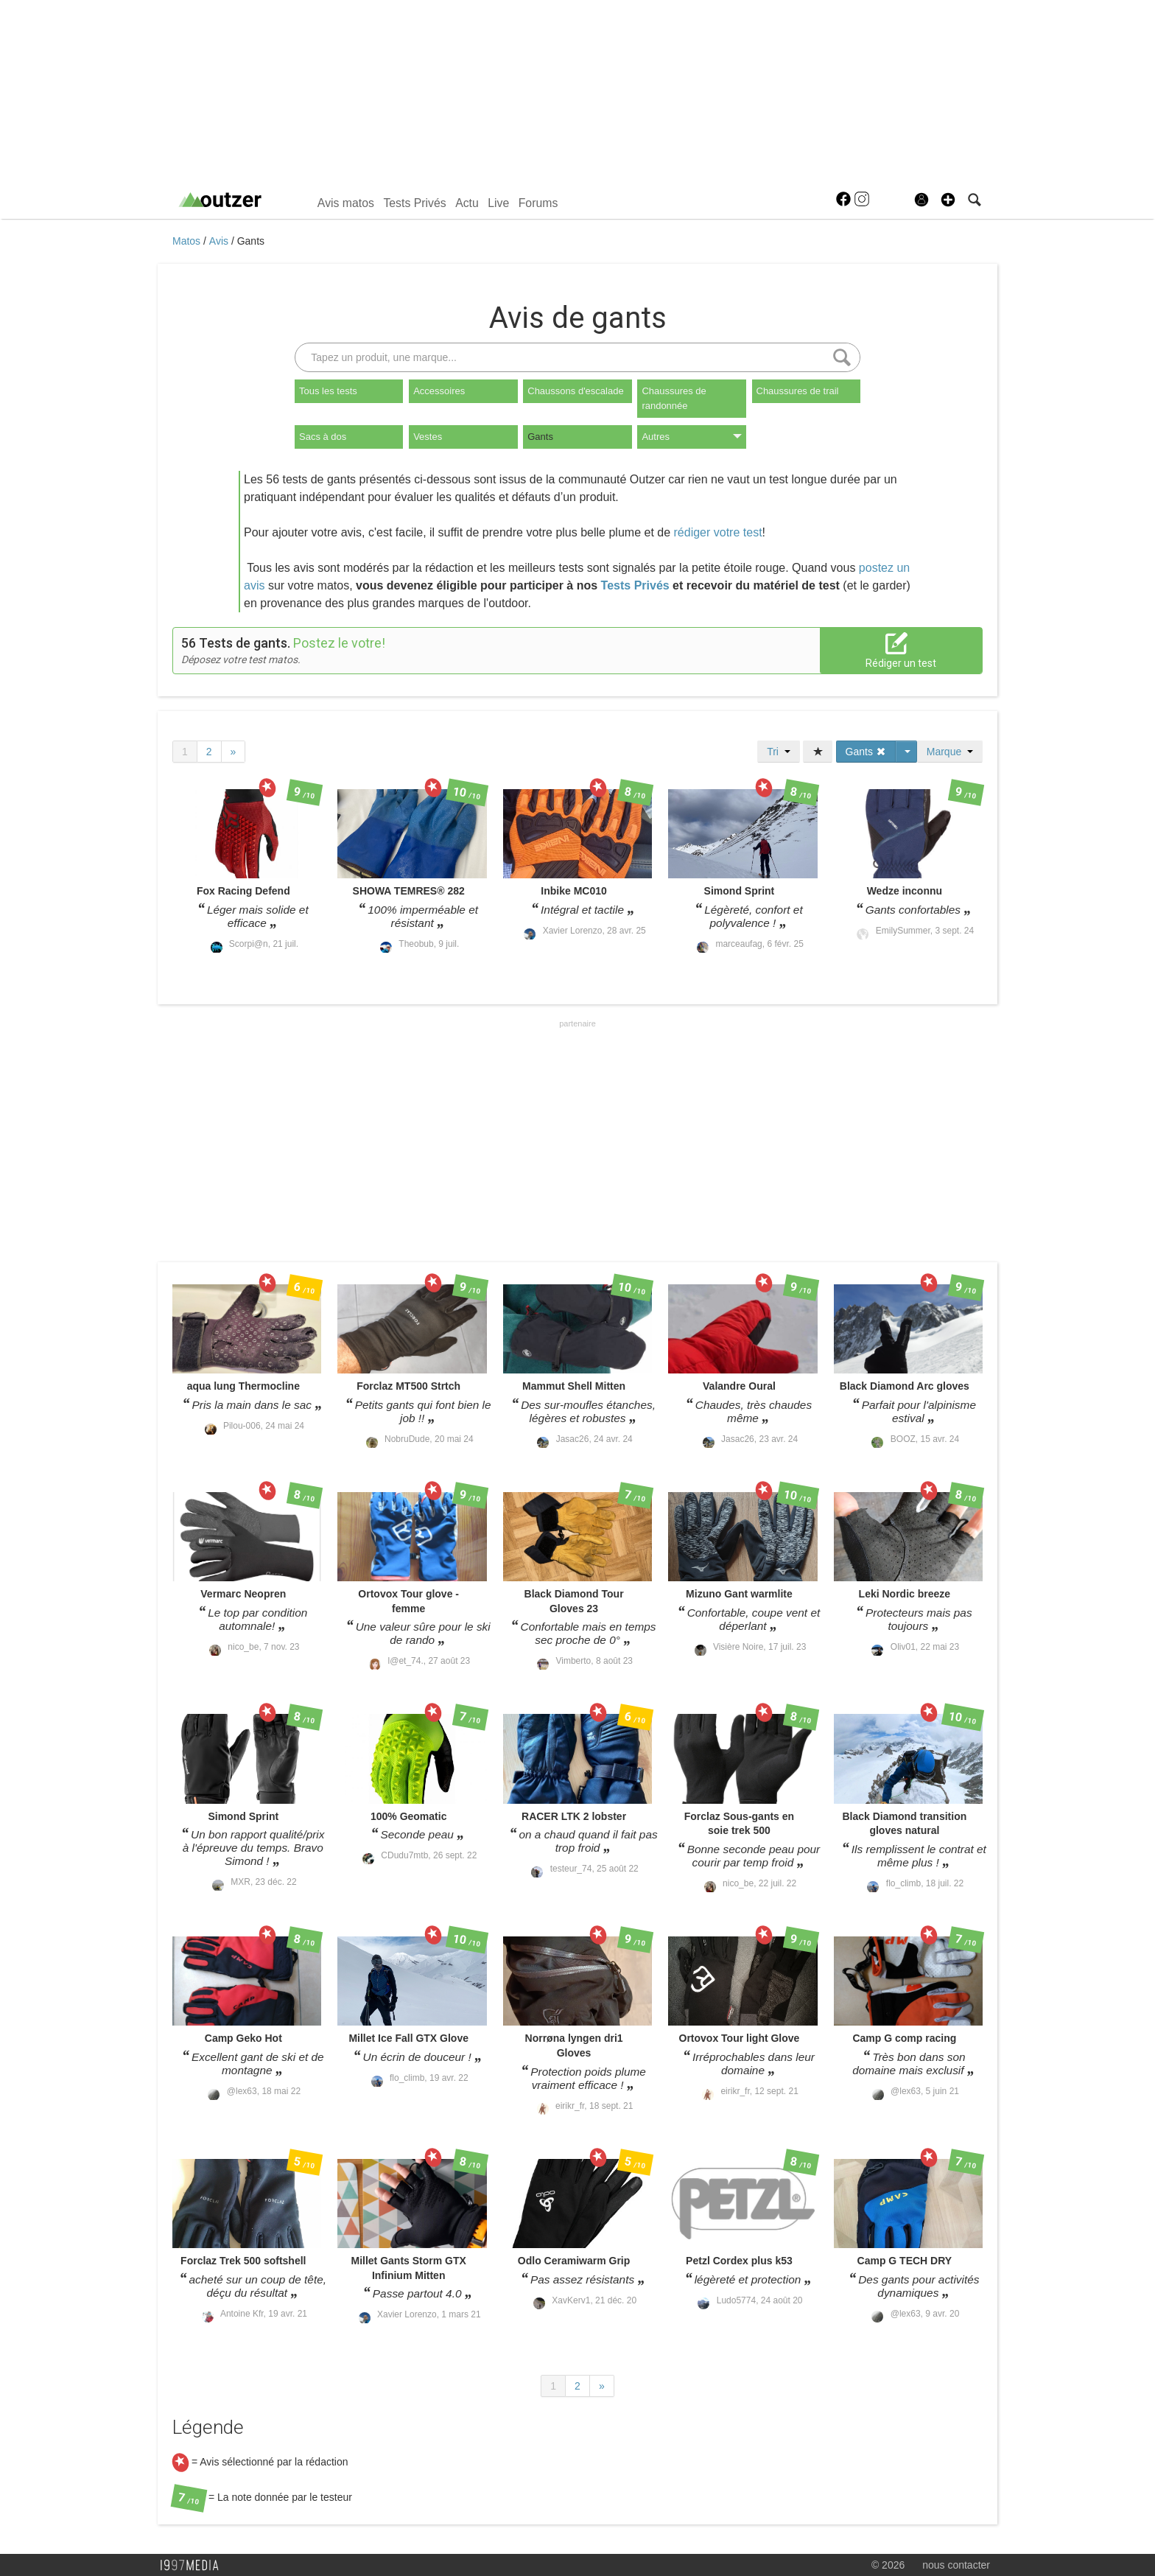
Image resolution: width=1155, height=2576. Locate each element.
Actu (467, 203)
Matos (187, 241)
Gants (250, 241)
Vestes (427, 436)
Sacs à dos (322, 436)
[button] (948, 200)
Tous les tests (328, 390)
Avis (220, 241)
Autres (691, 436)
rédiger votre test (718, 532)
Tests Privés (414, 203)
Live (498, 203)
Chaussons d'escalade (575, 390)
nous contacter (956, 2565)
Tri (778, 751)
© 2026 (888, 2565)
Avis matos (345, 203)
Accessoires (439, 390)
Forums (538, 203)
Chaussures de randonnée (674, 398)
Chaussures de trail (797, 390)
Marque (950, 751)
